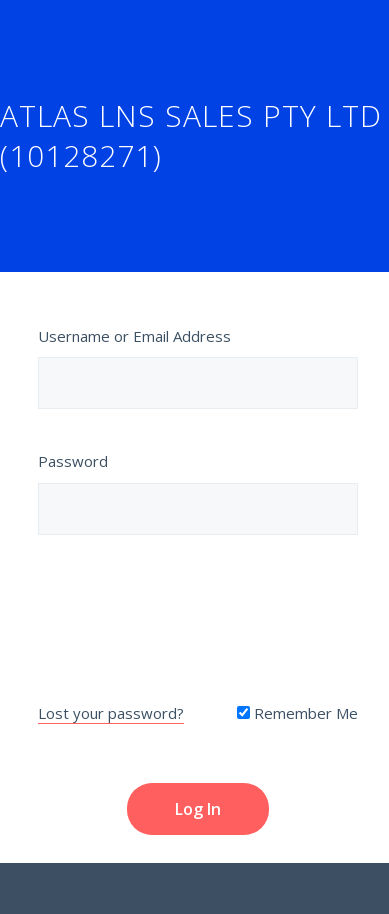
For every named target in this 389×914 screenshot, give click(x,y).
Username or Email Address (134, 336)
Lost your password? (111, 713)
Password (73, 461)
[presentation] (198, 614)
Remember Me (297, 713)
